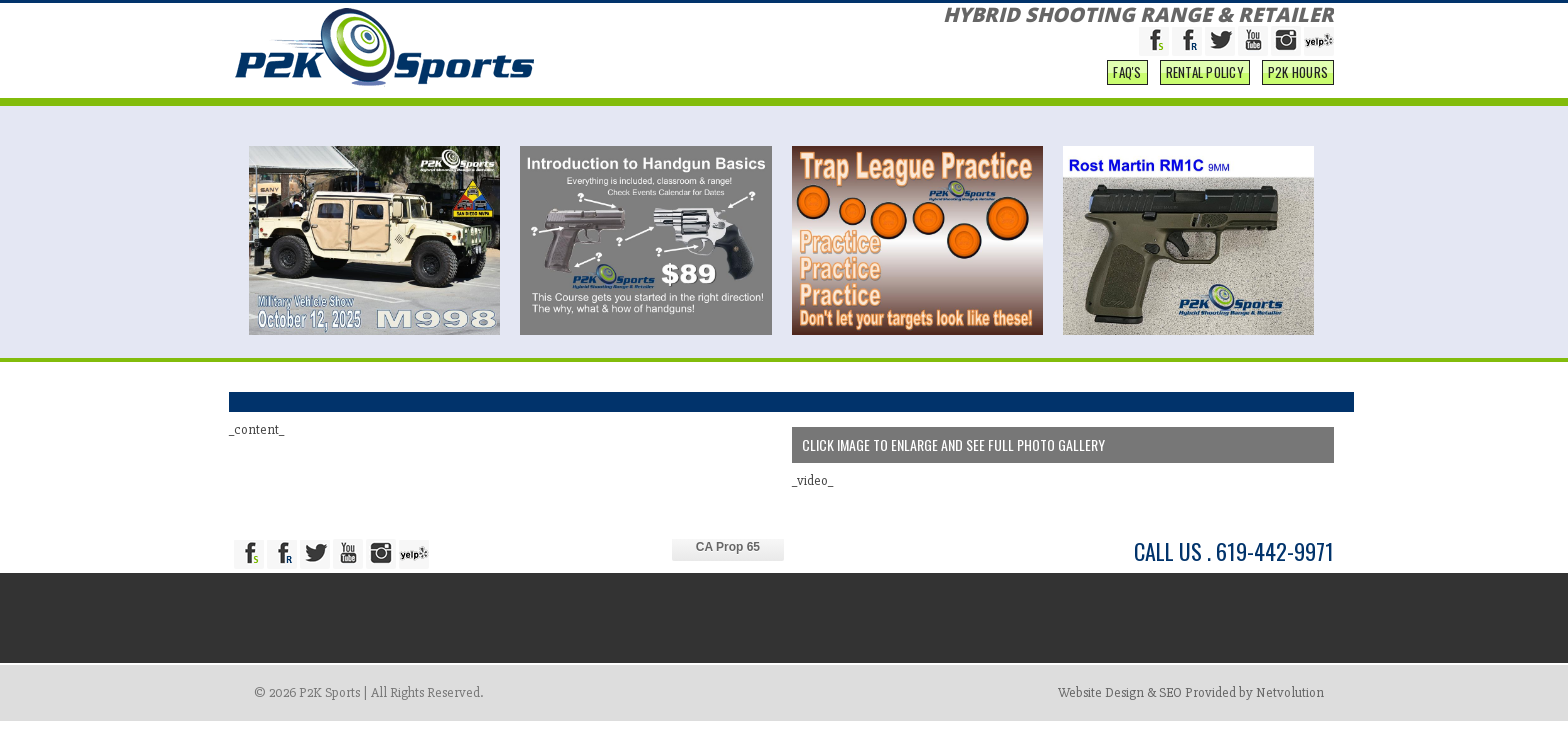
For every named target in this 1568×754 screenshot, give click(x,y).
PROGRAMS (1207, 19)
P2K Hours (1298, 105)
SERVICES (787, 19)
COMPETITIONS (1102, 19)
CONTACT (1297, 19)
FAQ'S (1127, 105)
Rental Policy (1205, 105)
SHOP (651, 19)
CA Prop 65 (728, 580)
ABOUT (708, 19)
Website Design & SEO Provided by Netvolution (1191, 725)
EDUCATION (997, 19)
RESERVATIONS (572, 19)
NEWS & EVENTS (890, 19)
